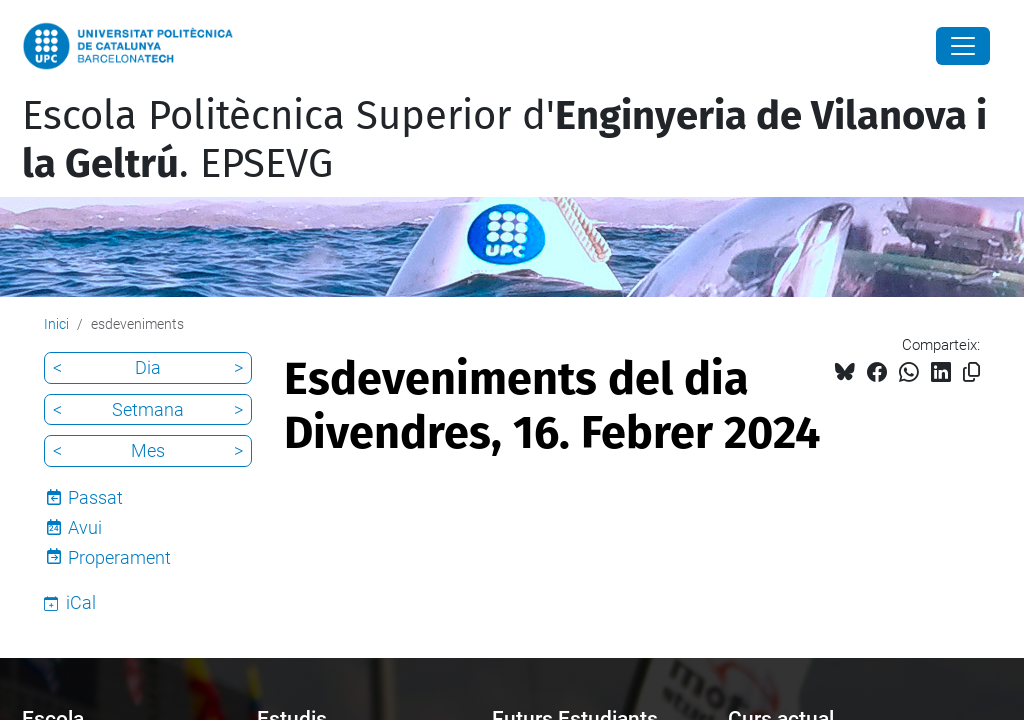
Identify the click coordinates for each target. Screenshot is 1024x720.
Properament (119, 557)
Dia (148, 367)
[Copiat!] (971, 372)
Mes (148, 450)
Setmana (148, 409)
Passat (95, 497)
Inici (56, 324)
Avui (85, 527)
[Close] (963, 46)
